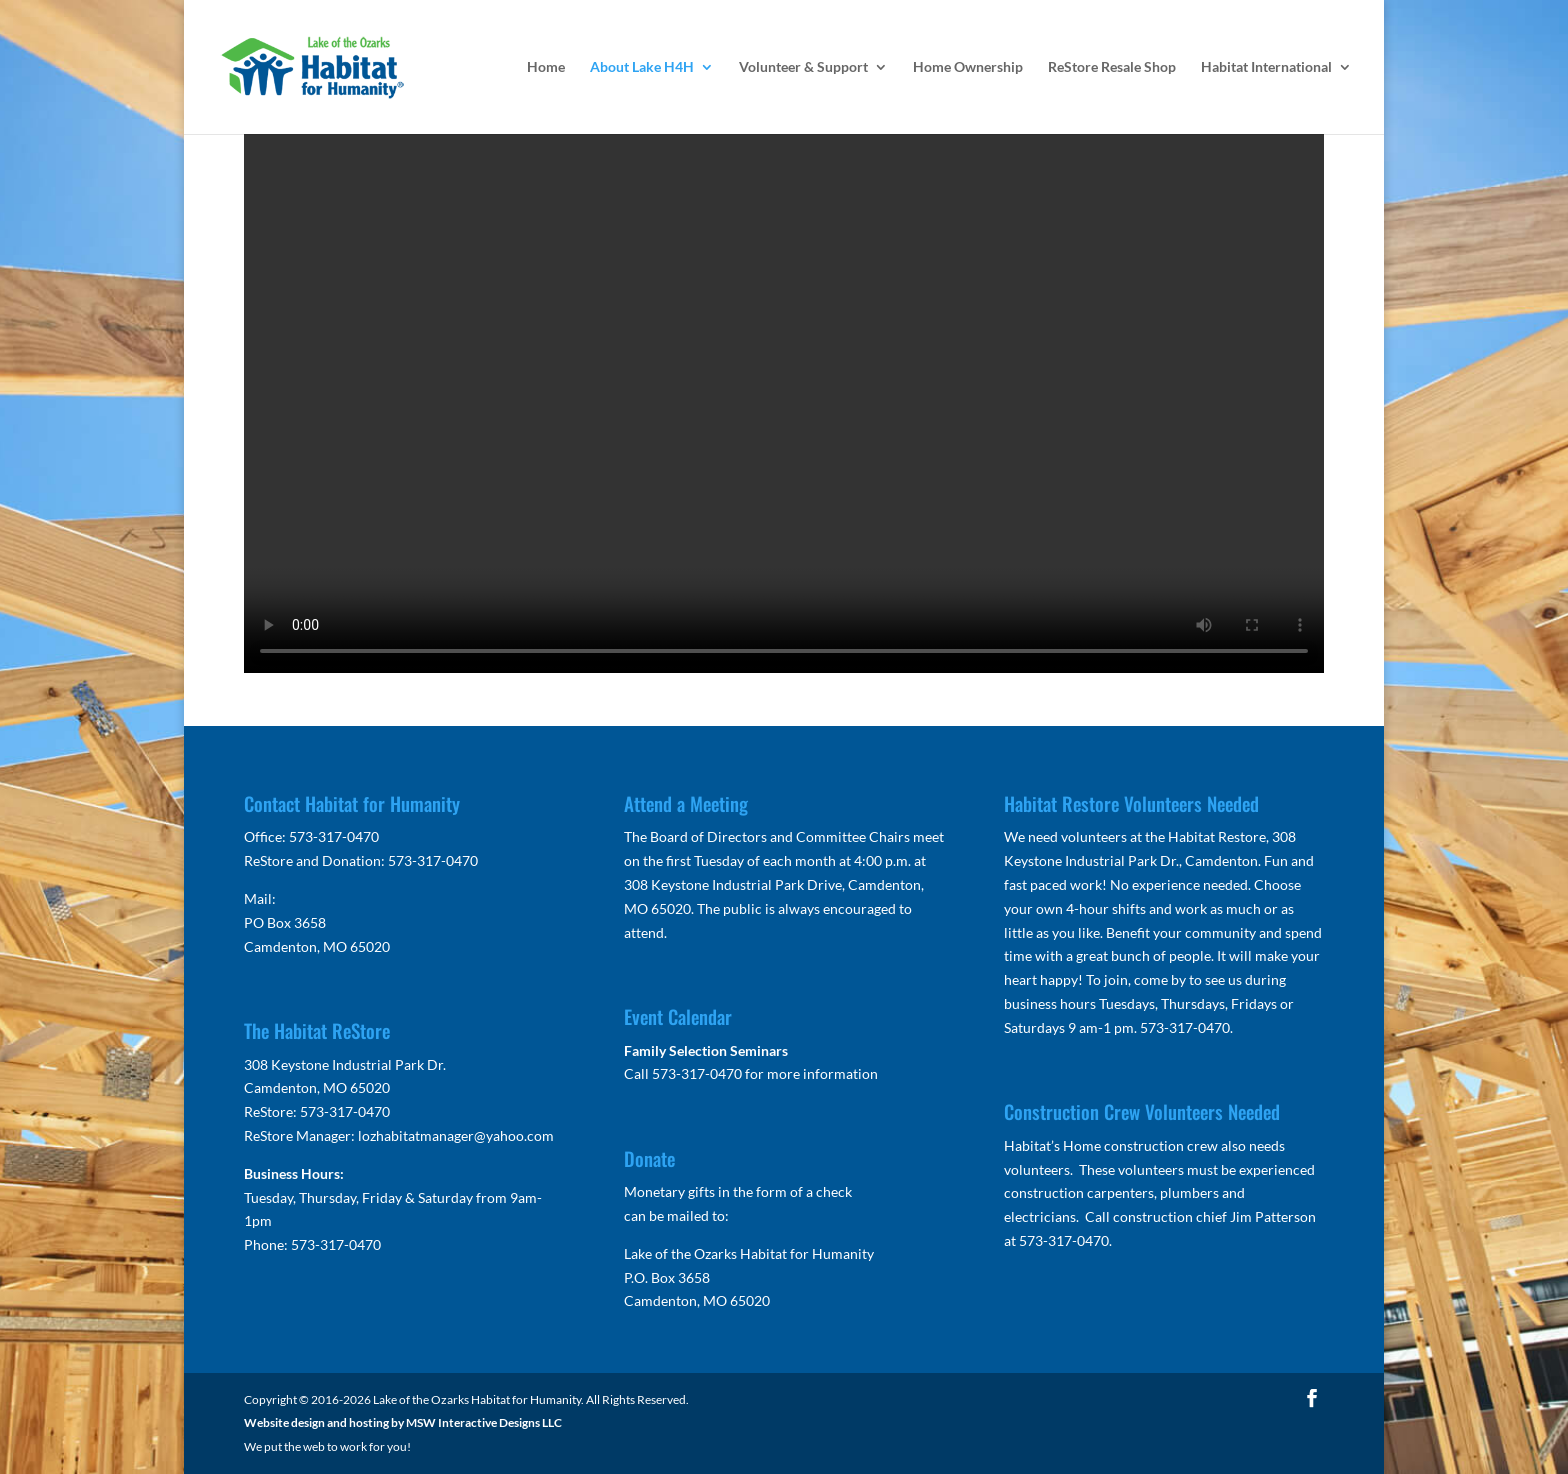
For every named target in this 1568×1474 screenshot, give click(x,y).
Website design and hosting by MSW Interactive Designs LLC (403, 1422)
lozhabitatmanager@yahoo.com (456, 1135)
